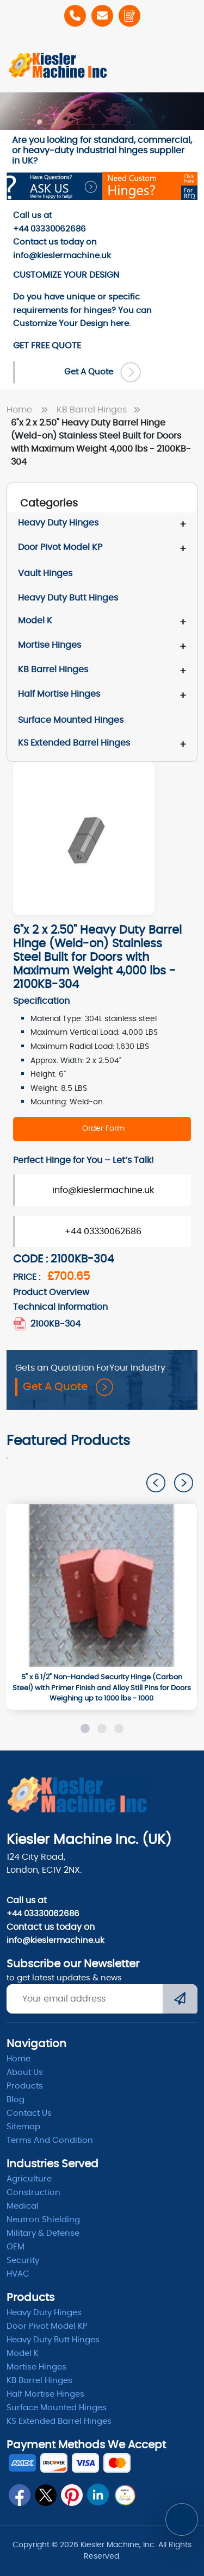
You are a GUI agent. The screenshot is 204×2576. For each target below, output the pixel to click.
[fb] (20, 2495)
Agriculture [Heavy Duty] (29, 2179)
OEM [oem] (15, 2247)
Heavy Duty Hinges (58, 522)
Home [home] (18, 2059)
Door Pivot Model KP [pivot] (47, 2326)
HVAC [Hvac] (18, 2274)
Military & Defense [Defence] (43, 2233)
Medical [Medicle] (23, 2206)
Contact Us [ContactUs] (29, 2113)
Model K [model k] (23, 2353)
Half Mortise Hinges (59, 694)
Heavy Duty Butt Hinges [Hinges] (53, 2340)
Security (23, 2260)
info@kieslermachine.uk (55, 1940)
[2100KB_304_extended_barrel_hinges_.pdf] (20, 1324)
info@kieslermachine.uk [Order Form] (103, 1190)
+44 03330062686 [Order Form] (103, 1231)
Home (29, 409)
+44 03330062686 (43, 1914)
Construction (33, 2193)
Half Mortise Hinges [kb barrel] (45, 2394)
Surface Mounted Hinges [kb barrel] (57, 2408)
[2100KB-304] (102, 1129)
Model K (35, 620)
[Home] (58, 65)
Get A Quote (68, 1387)
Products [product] (25, 2086)
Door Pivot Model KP (60, 547)
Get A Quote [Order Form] (102, 372)
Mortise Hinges (49, 645)
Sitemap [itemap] (23, 2127)
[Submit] (180, 2000)
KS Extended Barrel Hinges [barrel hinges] (59, 2421)
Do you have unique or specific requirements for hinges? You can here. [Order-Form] (82, 310)
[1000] (101, 1585)
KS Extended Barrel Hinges (74, 743)
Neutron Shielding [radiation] (43, 2220)
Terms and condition (50, 2140)
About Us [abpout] (25, 2072)
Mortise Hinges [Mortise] (36, 2367)
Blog (15, 2100)
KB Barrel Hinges (101, 409)
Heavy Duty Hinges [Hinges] (44, 2313)
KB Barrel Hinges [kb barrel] (39, 2381)
